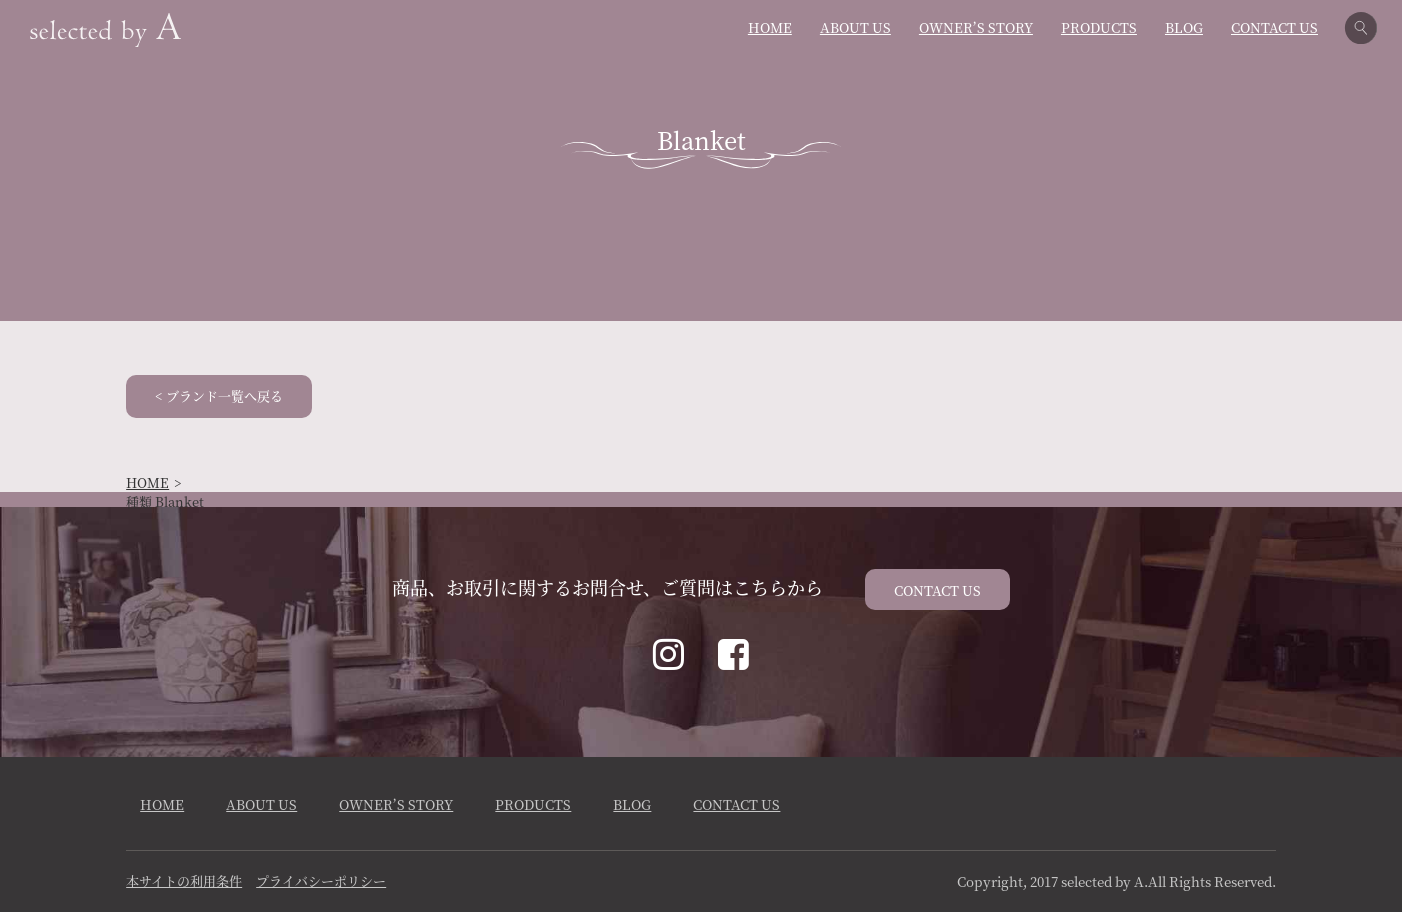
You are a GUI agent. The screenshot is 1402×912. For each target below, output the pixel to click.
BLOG (1184, 27)
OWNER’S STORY (976, 27)
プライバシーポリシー (321, 880)
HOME (770, 27)
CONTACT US (1274, 27)
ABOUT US (855, 27)
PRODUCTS (1099, 27)
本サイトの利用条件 (184, 880)
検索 (1366, 28)
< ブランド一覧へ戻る (219, 395)
